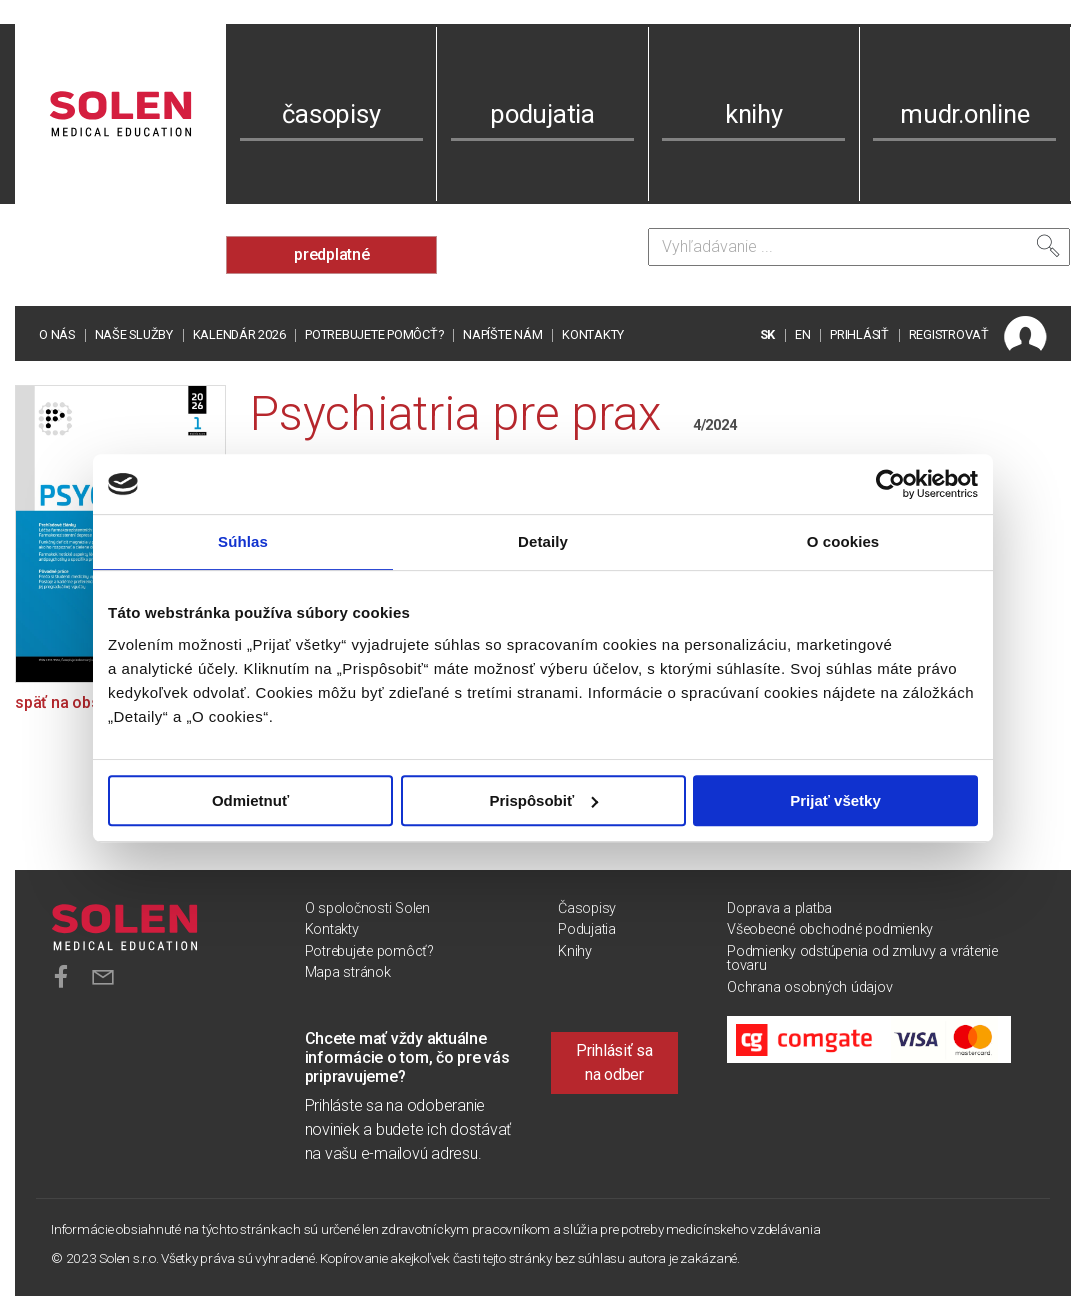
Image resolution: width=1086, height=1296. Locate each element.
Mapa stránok (348, 972)
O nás (57, 334)
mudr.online (964, 114)
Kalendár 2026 (239, 334)
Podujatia (587, 929)
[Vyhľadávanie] (859, 247)
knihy (754, 114)
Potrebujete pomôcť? (374, 334)
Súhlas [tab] (243, 541)
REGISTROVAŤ (949, 334)
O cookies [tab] (843, 541)
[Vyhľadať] (1048, 246)
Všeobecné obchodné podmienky (830, 929)
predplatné (332, 254)
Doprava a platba (779, 908)
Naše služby (134, 334)
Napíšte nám (502, 334)
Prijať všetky (835, 800)
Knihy (575, 951)
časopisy (331, 114)
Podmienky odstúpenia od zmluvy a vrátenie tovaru (862, 958)
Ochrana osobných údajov (809, 987)
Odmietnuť (250, 800)
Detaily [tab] (543, 541)
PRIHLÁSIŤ (859, 334)
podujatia (542, 114)
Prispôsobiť (543, 800)
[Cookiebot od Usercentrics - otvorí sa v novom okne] (890, 484)
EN (803, 334)
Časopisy (587, 908)
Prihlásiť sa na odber (614, 1062)
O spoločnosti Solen (367, 908)
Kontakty (593, 334)
